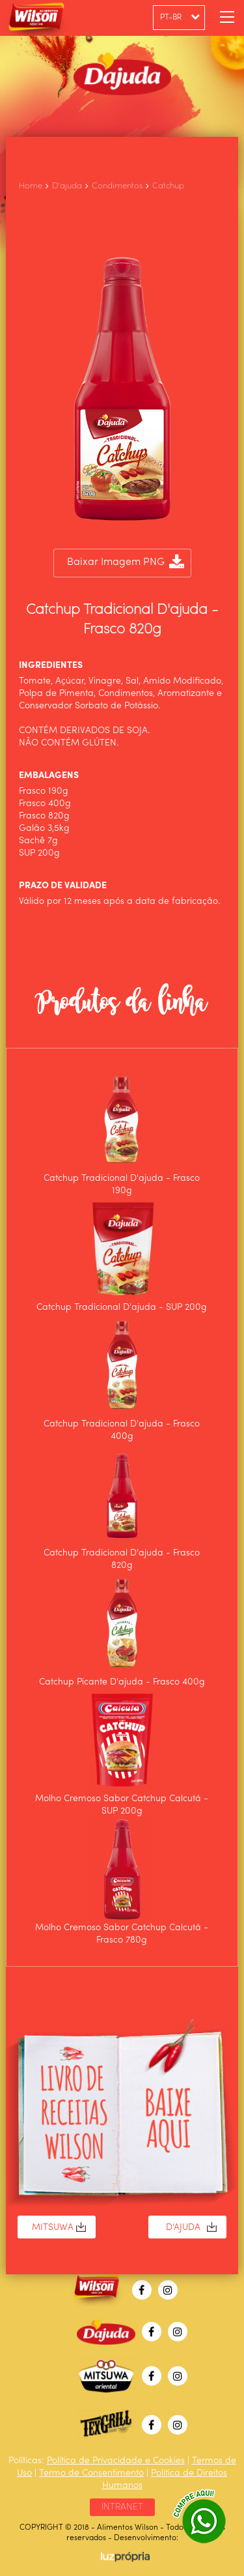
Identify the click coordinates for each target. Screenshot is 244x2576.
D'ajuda (67, 186)
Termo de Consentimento (91, 2473)
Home (30, 186)
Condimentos (117, 186)
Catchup (168, 186)
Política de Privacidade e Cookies (116, 2460)
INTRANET (122, 2506)
